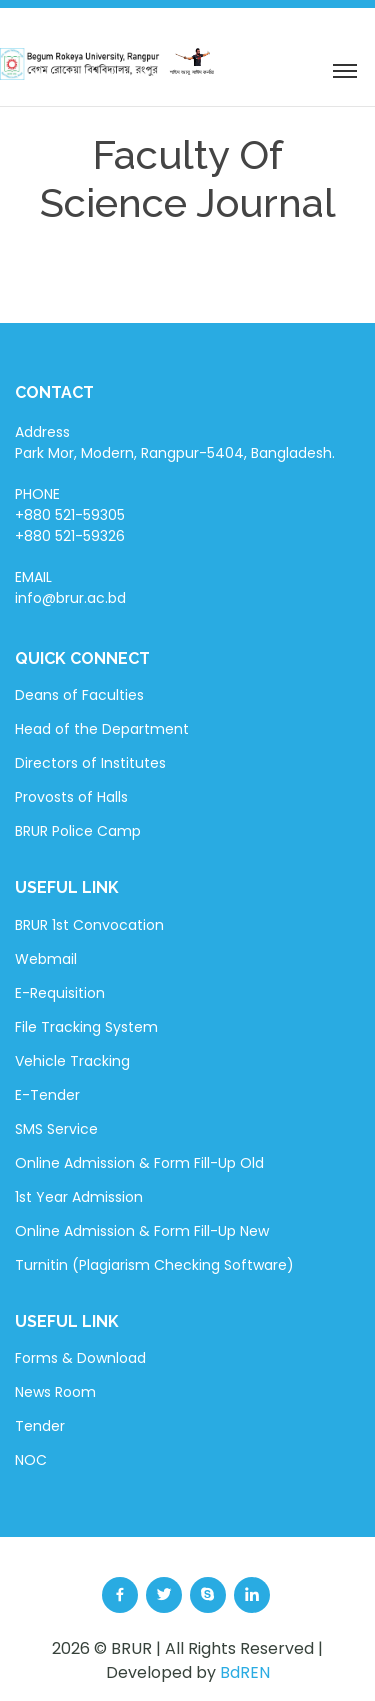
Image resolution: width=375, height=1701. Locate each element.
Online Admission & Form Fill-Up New (142, 1231)
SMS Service (56, 1129)
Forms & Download (80, 1358)
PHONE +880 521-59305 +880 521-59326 (70, 515)
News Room (55, 1392)
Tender (40, 1426)
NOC (31, 1460)
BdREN (245, 1672)
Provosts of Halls (71, 797)
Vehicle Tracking (72, 1061)
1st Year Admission (79, 1197)
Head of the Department (102, 729)
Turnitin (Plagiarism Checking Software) (154, 1265)
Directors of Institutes (90, 763)
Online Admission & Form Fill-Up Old (139, 1163)
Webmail (46, 959)
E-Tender (47, 1095)
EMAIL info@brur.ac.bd (70, 587)
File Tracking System (86, 1027)
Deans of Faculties (79, 695)
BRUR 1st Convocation (89, 925)
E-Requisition (60, 993)
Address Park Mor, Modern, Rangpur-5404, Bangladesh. (175, 442)
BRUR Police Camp (78, 831)
